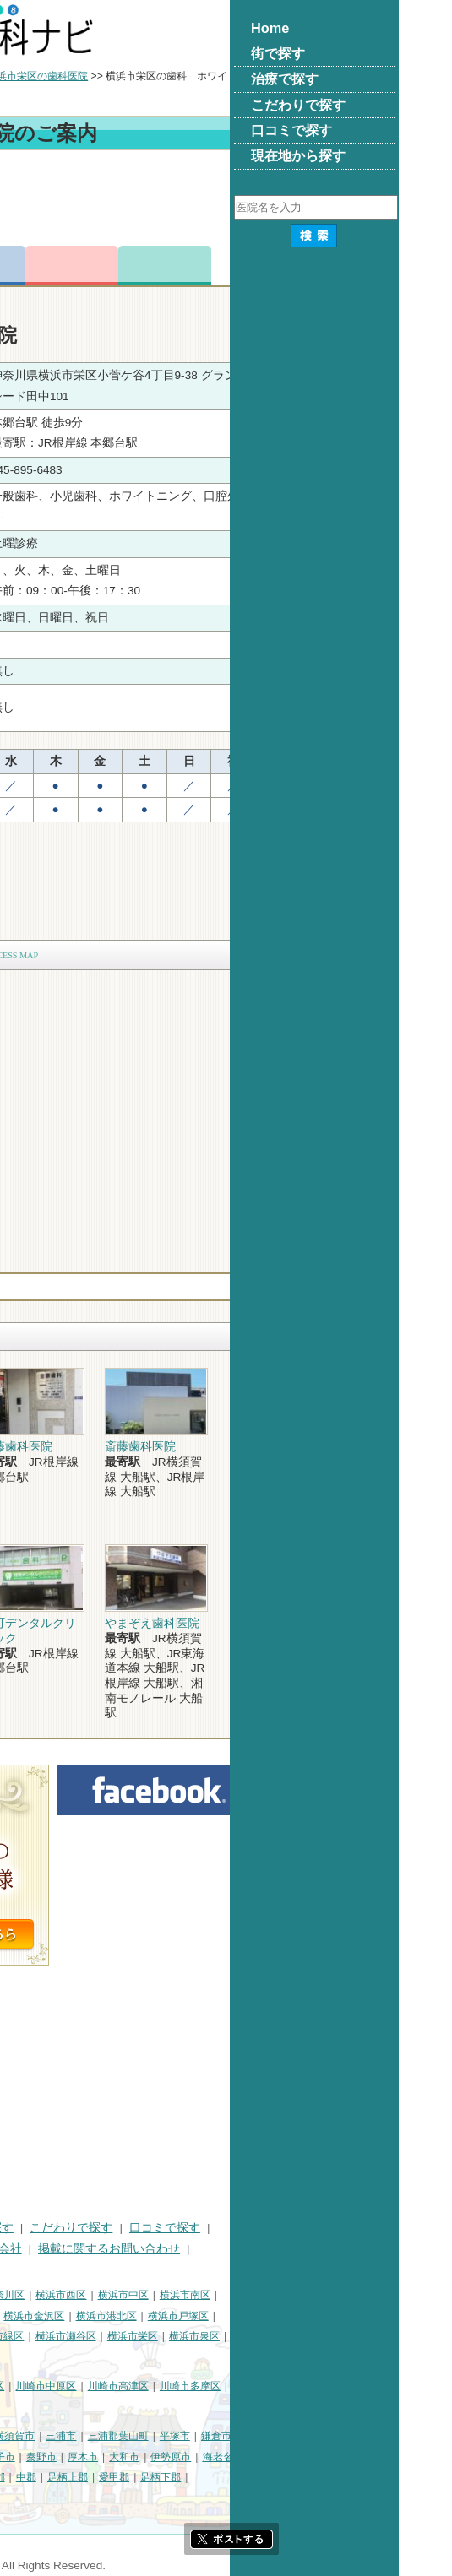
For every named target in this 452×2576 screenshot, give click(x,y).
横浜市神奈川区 (158, 2295)
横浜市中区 (292, 2295)
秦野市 (210, 2457)
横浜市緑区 (167, 2336)
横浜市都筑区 (110, 2357)
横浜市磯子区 (131, 2316)
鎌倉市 (385, 2436)
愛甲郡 (283, 2477)
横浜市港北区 (275, 2316)
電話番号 (147, 265)
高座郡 (159, 2477)
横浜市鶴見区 (81, 2295)
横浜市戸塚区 (347, 2316)
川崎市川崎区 (81, 2386)
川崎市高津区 (287, 2386)
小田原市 (70, 2457)
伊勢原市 (339, 2457)
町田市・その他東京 (54, 2498)
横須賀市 (183, 2436)
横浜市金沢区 (202, 2316)
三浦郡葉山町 (287, 2436)
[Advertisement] (226, 201)
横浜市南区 (354, 2295)
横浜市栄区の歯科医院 (206, 76)
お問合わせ (240, 265)
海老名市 (392, 2457)
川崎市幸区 (148, 2386)
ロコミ (333, 265)
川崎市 (23, 2386)
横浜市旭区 (105, 2336)
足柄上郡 (236, 2477)
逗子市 (169, 2457)
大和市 (293, 2457)
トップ (23, 76)
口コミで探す (333, 2227)
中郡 (195, 2477)
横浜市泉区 (363, 2336)
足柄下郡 (329, 2477)
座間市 (23, 2477)
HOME (25, 2227)
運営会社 (167, 2248)
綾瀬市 (116, 2477)
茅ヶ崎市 (121, 2457)
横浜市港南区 (38, 2336)
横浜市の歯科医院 (97, 76)
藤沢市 (23, 2457)
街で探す (82, 2227)
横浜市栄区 (301, 2336)
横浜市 (23, 2295)
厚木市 (252, 2457)
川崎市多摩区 (359, 2386)
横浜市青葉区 (38, 2357)
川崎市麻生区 (110, 2407)
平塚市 (344, 2436)
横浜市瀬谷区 (234, 2336)
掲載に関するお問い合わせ (278, 2248)
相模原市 (132, 2436)
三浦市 (230, 2436)
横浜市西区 (229, 2295)
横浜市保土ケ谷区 (49, 2316)
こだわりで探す (240, 2227)
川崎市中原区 (214, 2386)
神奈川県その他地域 (54, 2436)
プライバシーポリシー (67, 2248)
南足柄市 (70, 2477)
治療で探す (152, 2227)
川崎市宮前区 (38, 2407)
